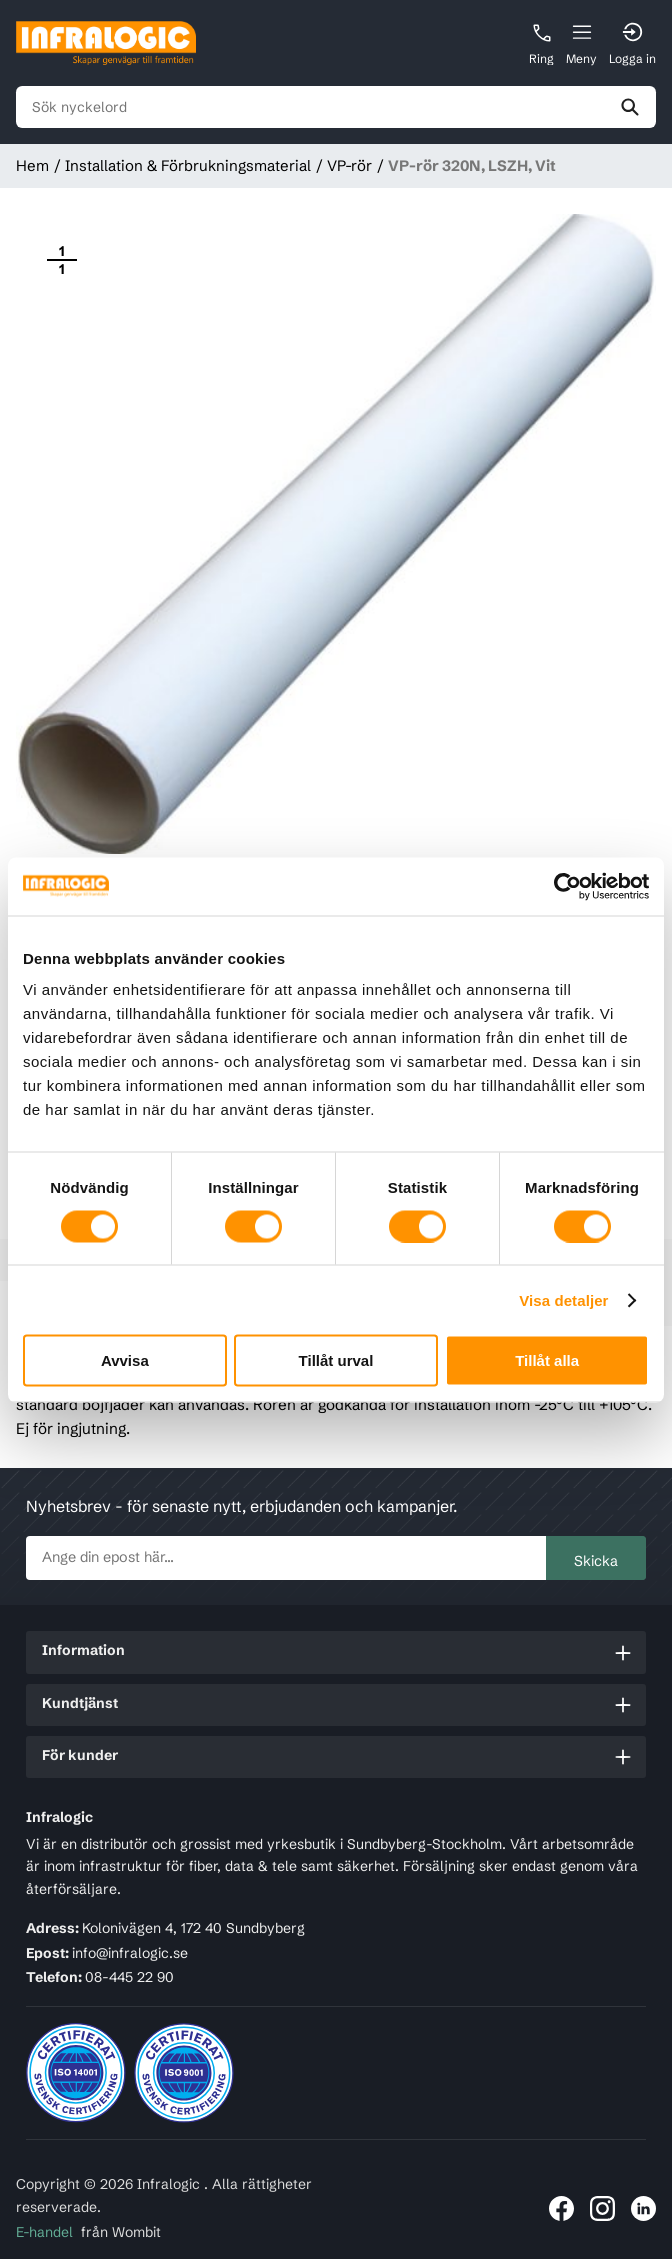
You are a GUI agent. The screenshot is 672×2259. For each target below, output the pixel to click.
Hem (32, 165)
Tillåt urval (336, 1360)
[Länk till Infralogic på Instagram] (602, 2208)
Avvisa (125, 1360)
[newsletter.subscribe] (286, 1558)
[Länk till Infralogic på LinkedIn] (643, 2208)
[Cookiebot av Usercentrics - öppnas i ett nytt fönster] (561, 886)
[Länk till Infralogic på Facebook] (561, 2208)
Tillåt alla (547, 1360)
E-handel (44, 2232)
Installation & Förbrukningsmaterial (188, 165)
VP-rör (349, 165)
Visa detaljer (563, 1299)
